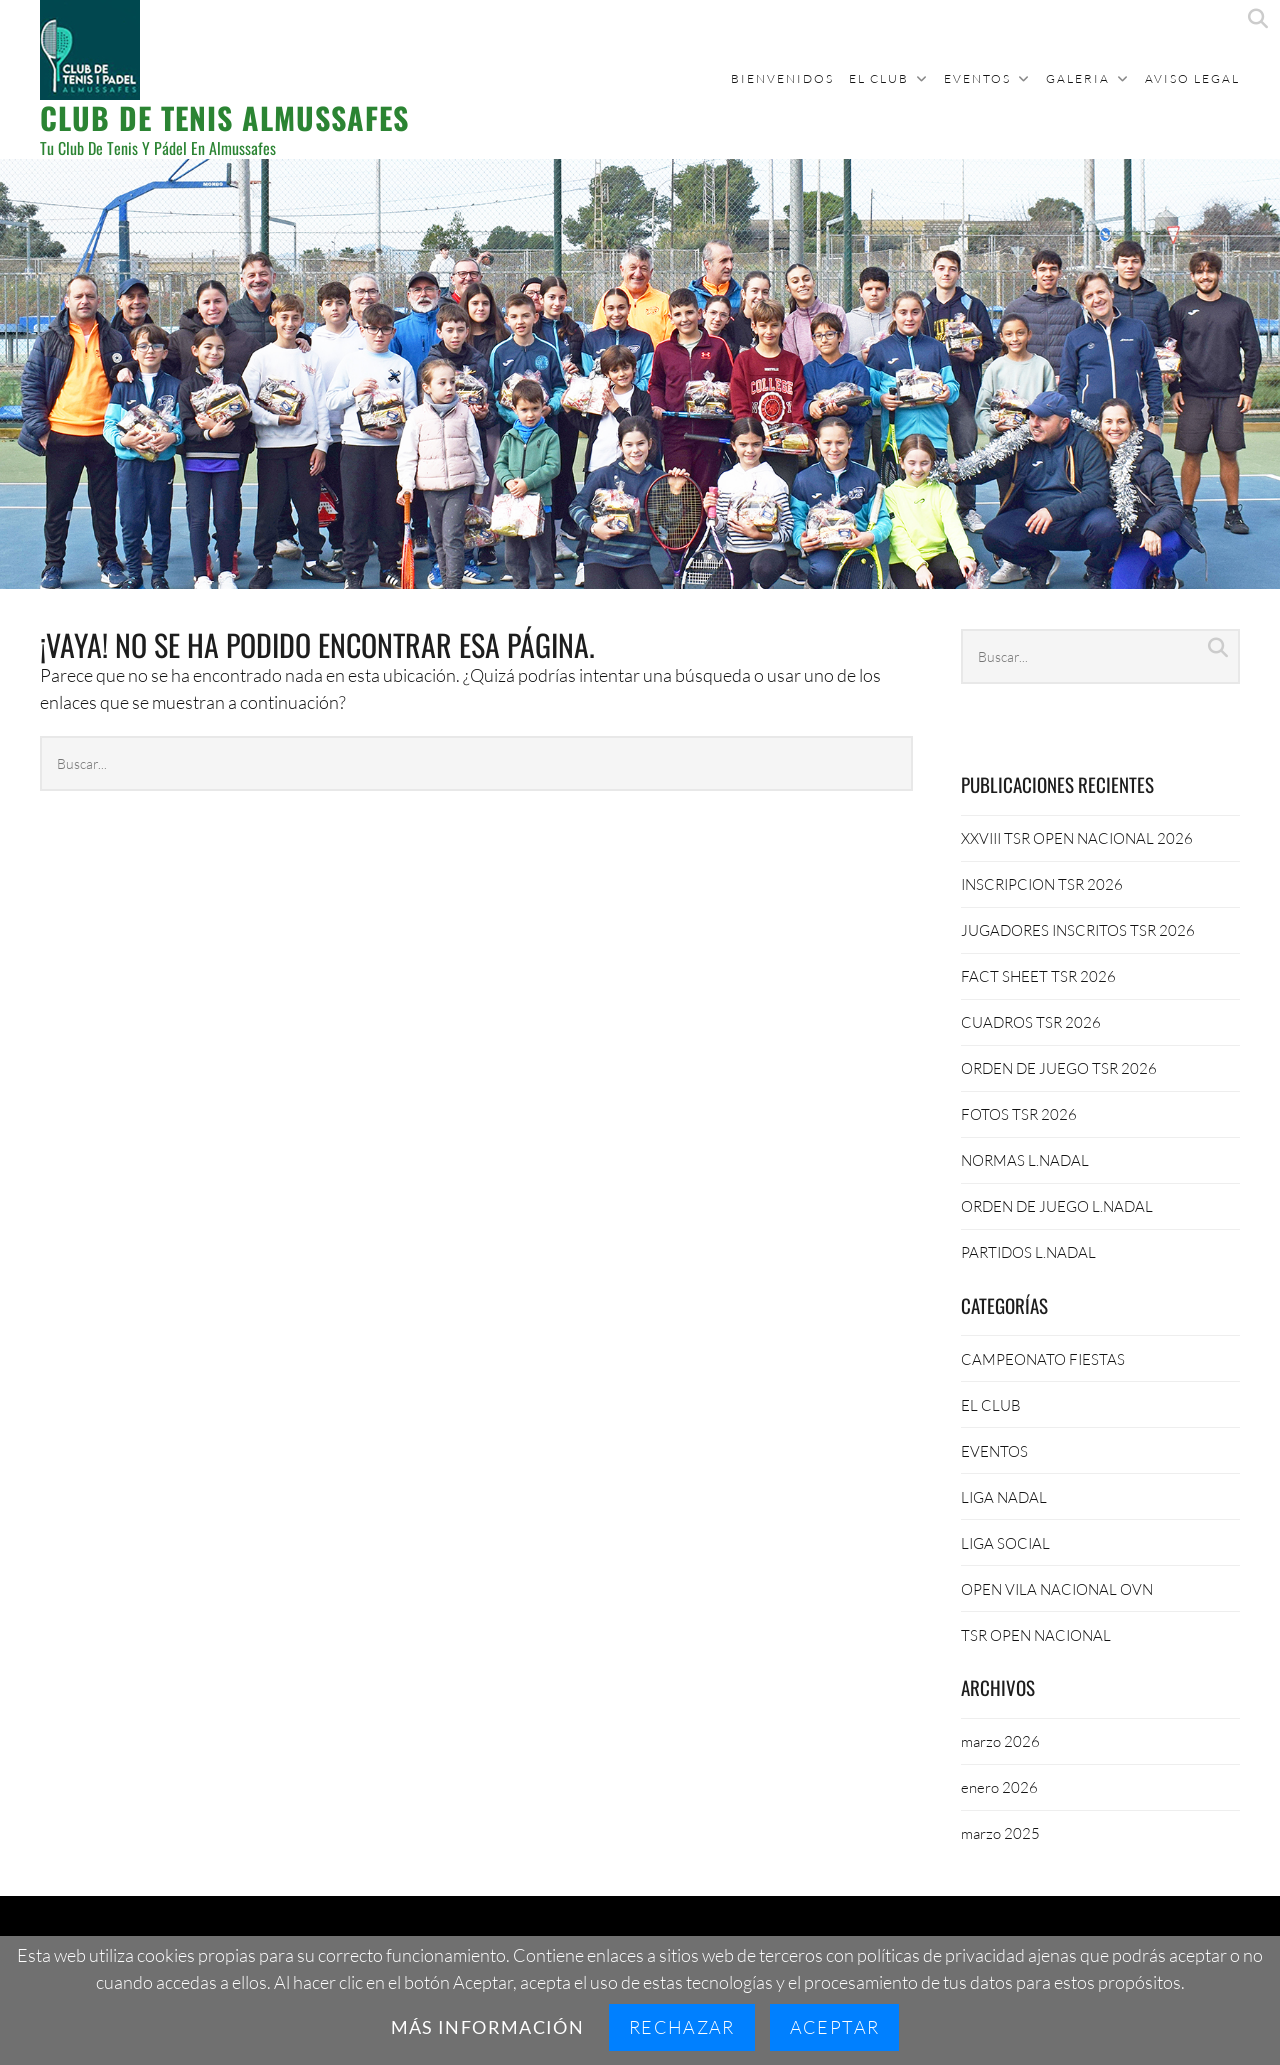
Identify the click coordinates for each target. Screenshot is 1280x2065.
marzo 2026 (1000, 1741)
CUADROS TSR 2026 (1031, 1022)
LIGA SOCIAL (1005, 1543)
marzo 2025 (1000, 1833)
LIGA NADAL (1004, 1497)
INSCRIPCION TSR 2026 (1042, 884)
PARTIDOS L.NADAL (1028, 1252)
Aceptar (834, 2027)
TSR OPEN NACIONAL (1036, 1635)
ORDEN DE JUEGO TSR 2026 (1059, 1068)
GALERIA (1078, 78)
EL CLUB (879, 78)
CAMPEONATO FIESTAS (1043, 1359)
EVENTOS (977, 78)
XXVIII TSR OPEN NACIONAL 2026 (1077, 838)
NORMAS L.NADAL (1025, 1160)
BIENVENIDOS (782, 78)
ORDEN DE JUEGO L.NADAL (1057, 1206)
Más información (487, 2027)
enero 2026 (999, 1787)
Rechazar (682, 2027)
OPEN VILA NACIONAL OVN (1057, 1589)
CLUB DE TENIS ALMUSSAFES (224, 117)
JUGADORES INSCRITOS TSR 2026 (1078, 930)
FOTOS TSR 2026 (1019, 1114)
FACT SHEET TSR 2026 (1038, 976)
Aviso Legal (1192, 78)
